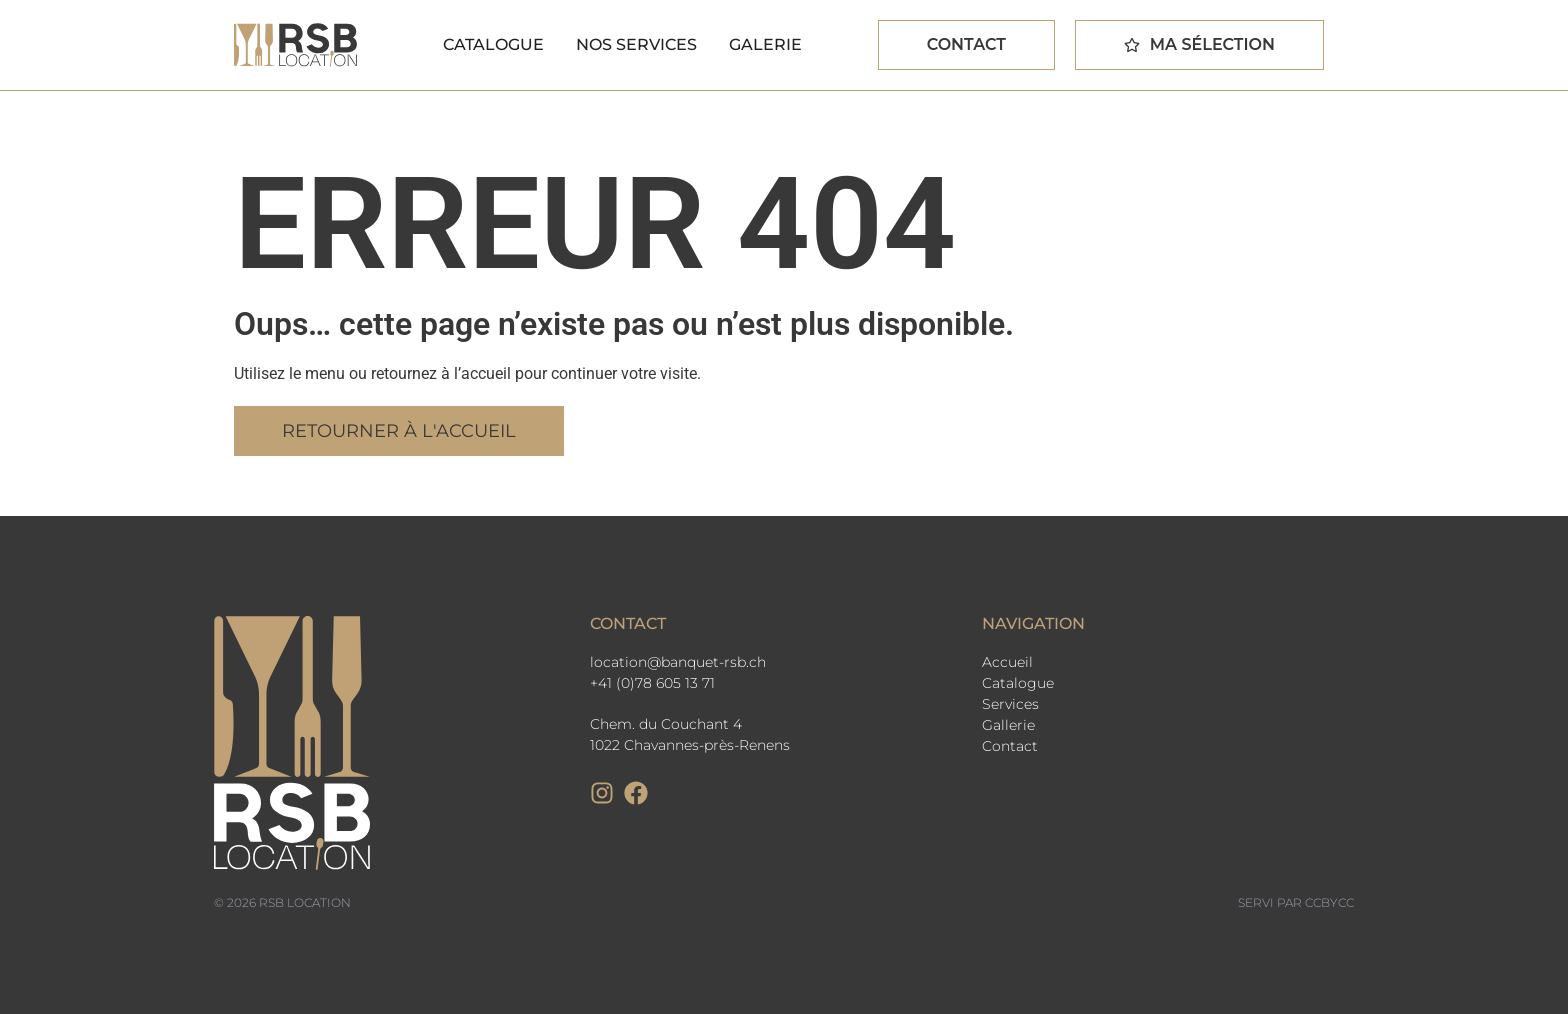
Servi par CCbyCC (1296, 902)
